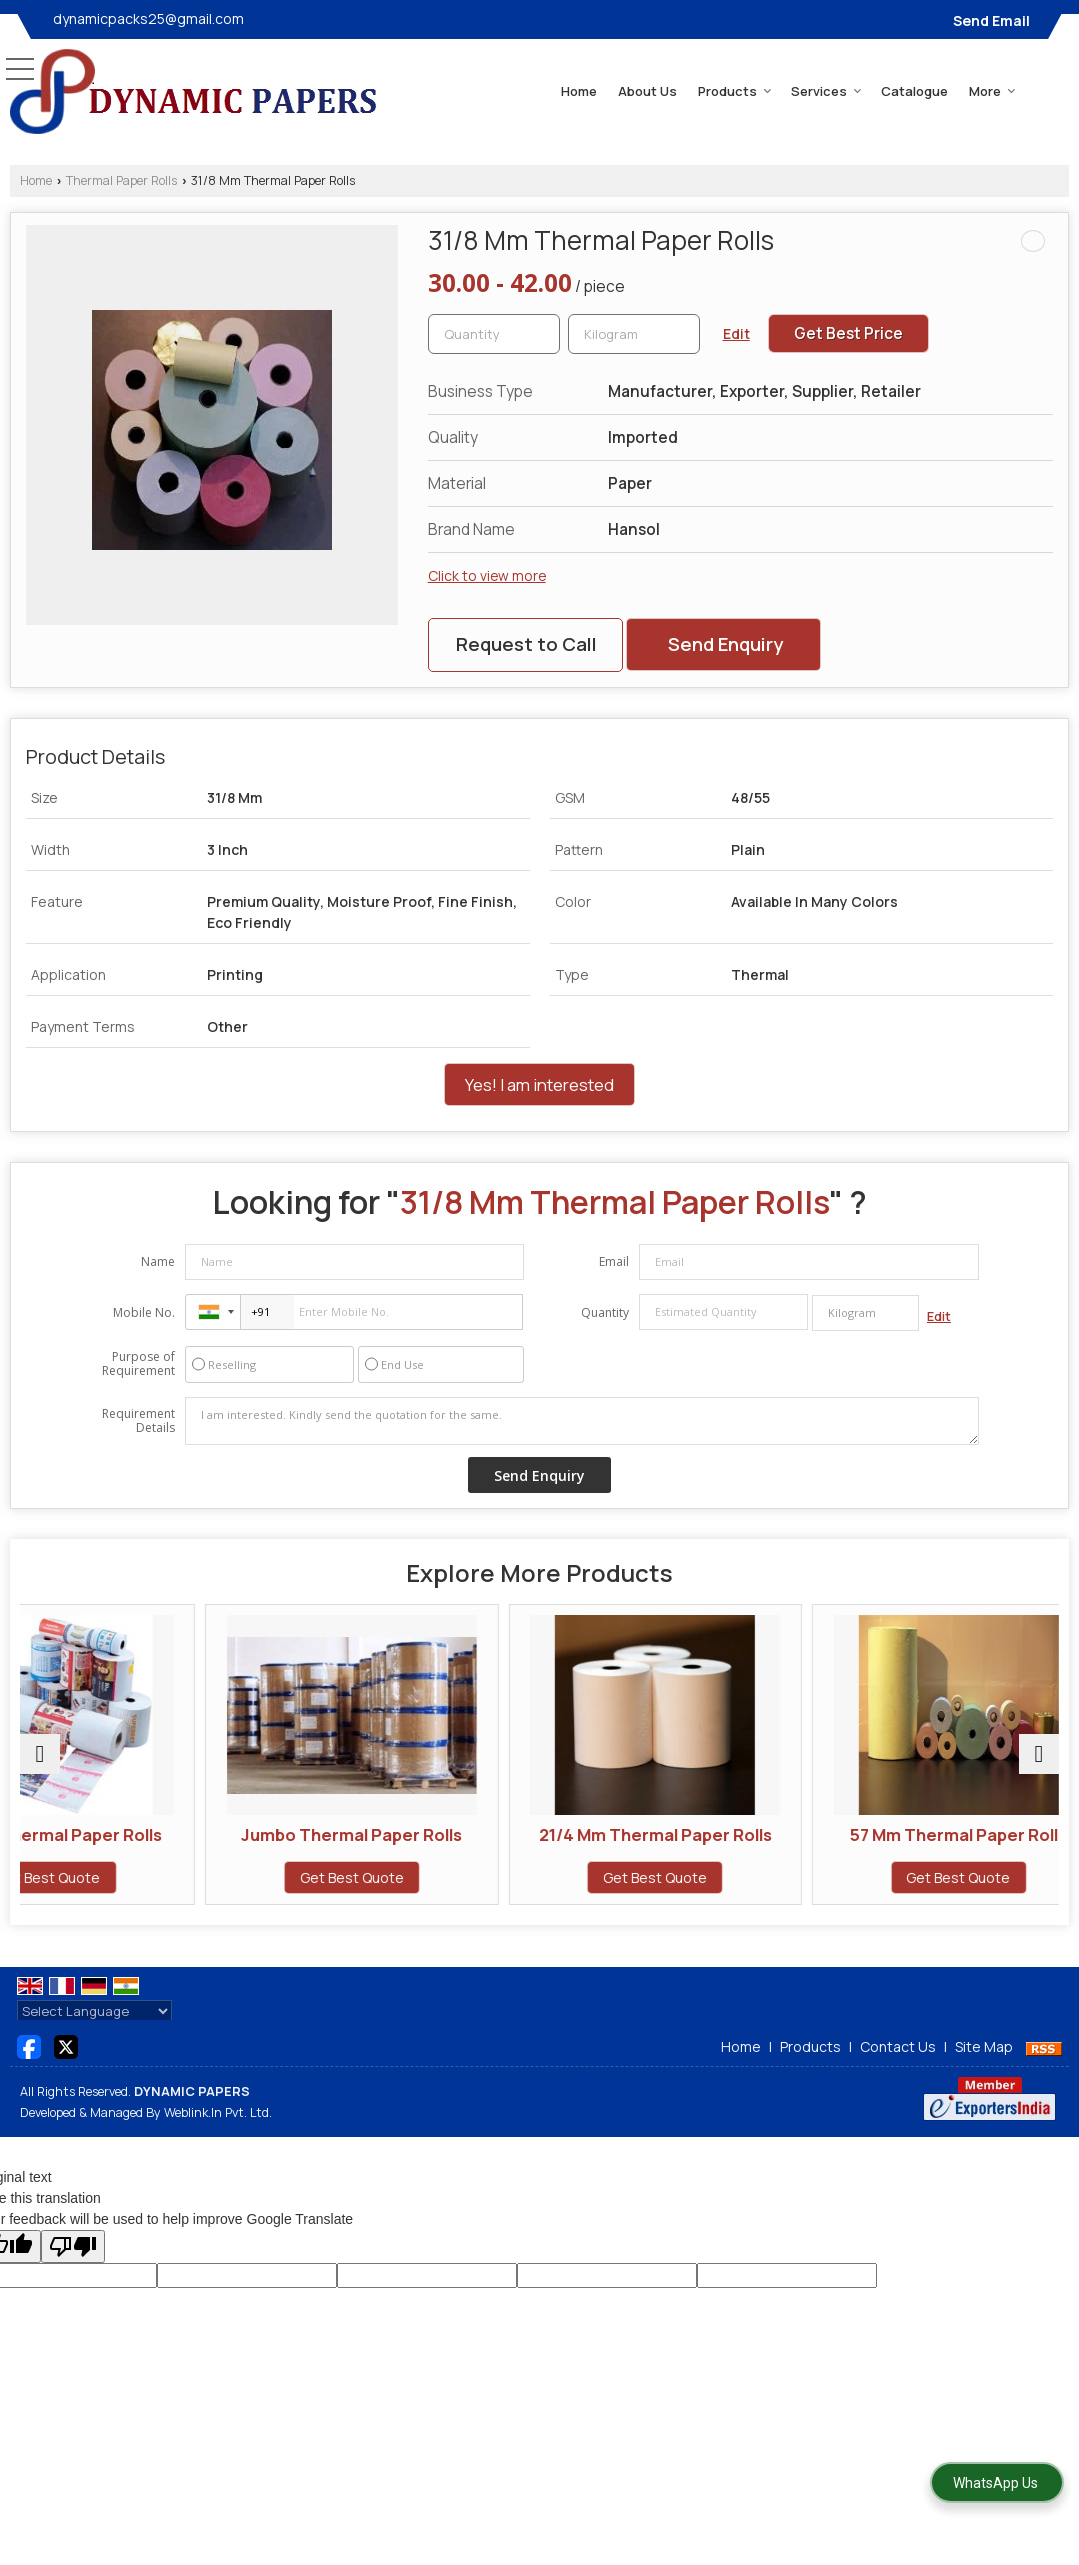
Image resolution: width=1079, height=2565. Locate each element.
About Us (647, 91)
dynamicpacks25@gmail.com (148, 18)
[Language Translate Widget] (94, 2031)
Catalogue (914, 91)
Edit (736, 333)
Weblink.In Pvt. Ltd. (218, 2132)
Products (735, 91)
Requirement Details (138, 1421)
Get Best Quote (146, 1897)
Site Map (984, 2067)
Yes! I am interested (539, 1084)
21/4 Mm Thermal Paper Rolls (670, 1844)
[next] (1039, 1765)
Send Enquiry (725, 644)
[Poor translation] (73, 2266)
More (992, 91)
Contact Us (898, 2067)
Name (158, 1261)
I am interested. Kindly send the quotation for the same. (582, 1421)
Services (826, 91)
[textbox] (634, 334)
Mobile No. (144, 1312)
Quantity (605, 1312)
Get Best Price (848, 333)
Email (614, 1261)
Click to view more (487, 575)
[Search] (1051, 89)
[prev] (40, 1765)
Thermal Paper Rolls (121, 180)
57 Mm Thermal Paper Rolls (932, 1834)
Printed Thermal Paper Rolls (146, 1844)
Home (579, 91)
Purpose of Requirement (138, 1364)
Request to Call (526, 644)
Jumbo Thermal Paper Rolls (408, 1844)
